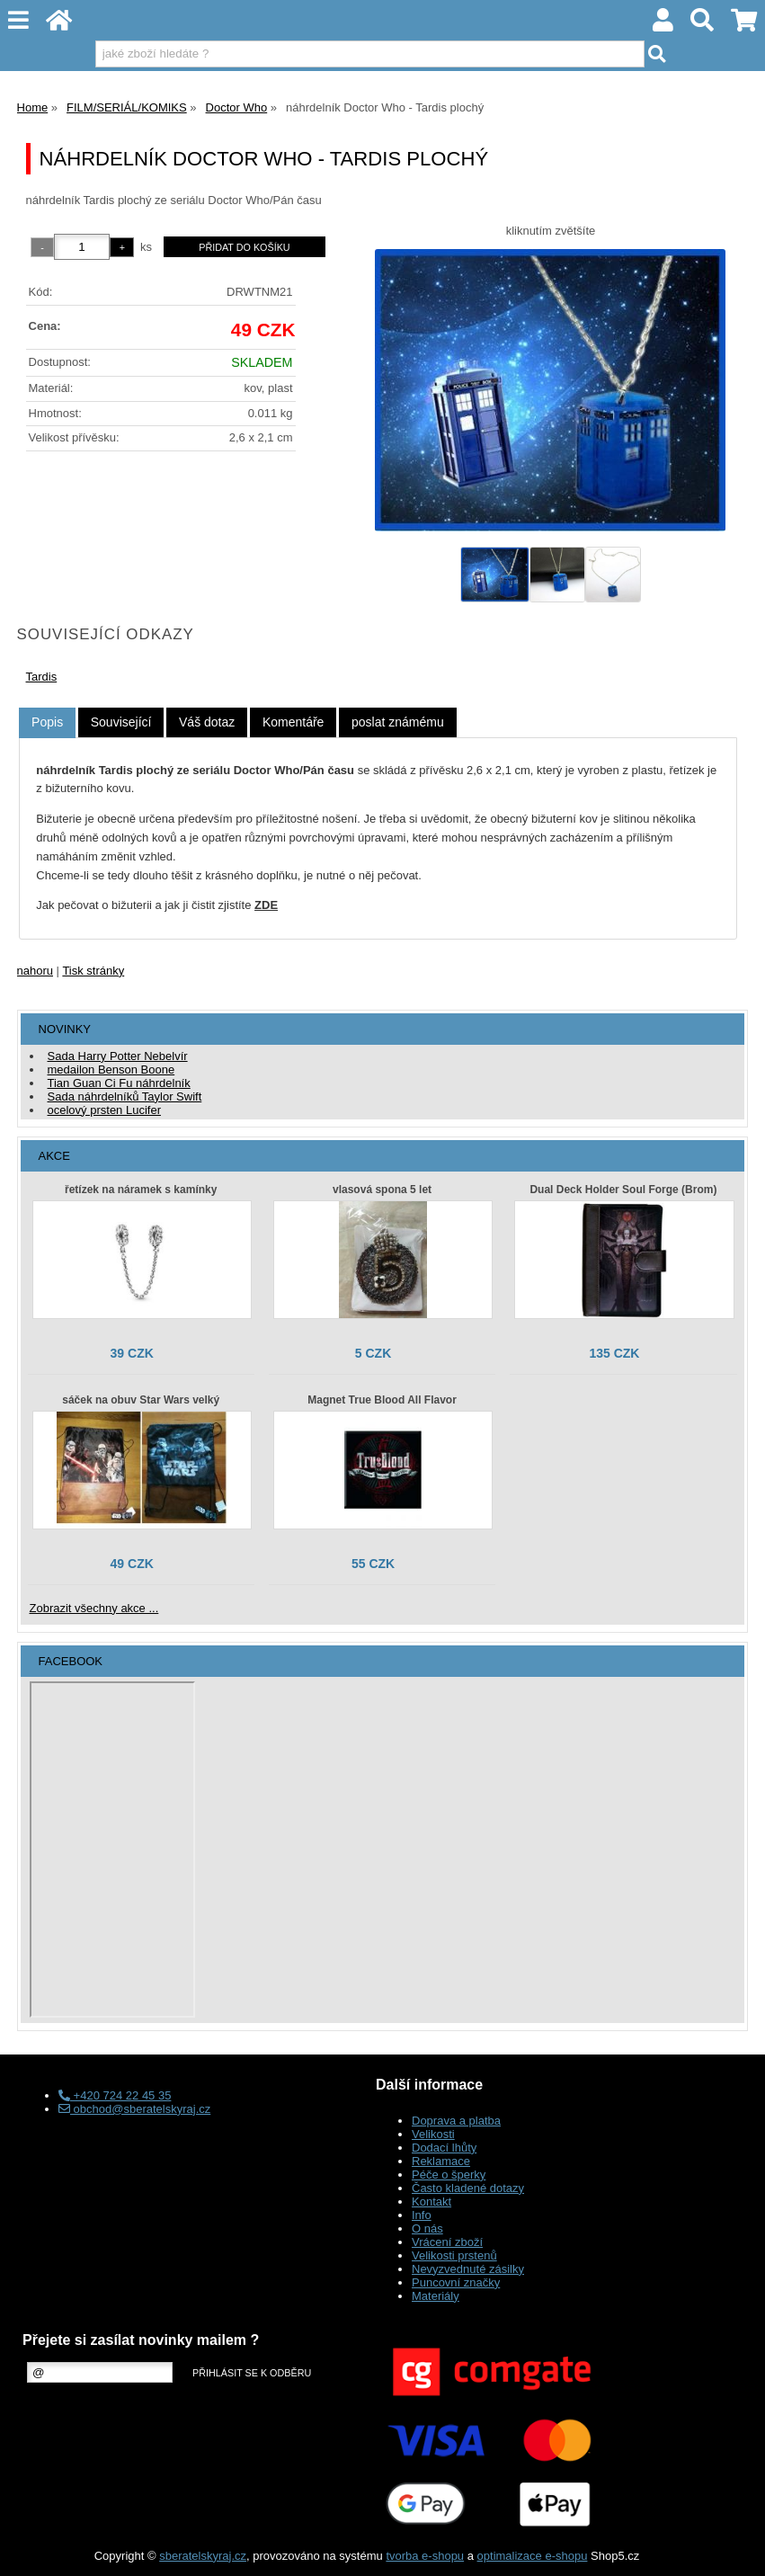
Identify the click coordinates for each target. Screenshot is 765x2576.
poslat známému (397, 722)
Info (421, 2215)
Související (121, 722)
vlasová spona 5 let (382, 1189)
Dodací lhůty (444, 2147)
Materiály (435, 2296)
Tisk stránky (93, 970)
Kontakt (431, 2201)
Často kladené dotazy (468, 2188)
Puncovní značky (456, 2282)
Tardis (42, 676)
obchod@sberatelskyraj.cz (134, 2109)
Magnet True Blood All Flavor (382, 1400)
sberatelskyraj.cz (202, 2556)
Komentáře (293, 722)
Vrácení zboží (447, 2242)
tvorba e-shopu (425, 2556)
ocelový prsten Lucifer (104, 1110)
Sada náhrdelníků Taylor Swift (125, 1096)
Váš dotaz (207, 722)
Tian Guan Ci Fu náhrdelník (119, 1083)
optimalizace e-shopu (532, 2556)
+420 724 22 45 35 (114, 2095)
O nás (427, 2228)
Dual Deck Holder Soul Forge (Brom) (622, 1189)
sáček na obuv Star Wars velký (140, 1400)
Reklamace (441, 2161)
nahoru (35, 970)
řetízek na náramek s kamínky (141, 1189)
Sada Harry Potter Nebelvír (118, 1056)
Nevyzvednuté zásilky (468, 2269)
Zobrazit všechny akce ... (94, 1608)
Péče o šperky (448, 2174)
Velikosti (433, 2134)
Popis (47, 722)
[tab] (47, 722)
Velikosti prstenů (454, 2255)
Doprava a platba (456, 2120)
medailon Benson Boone (111, 1069)
